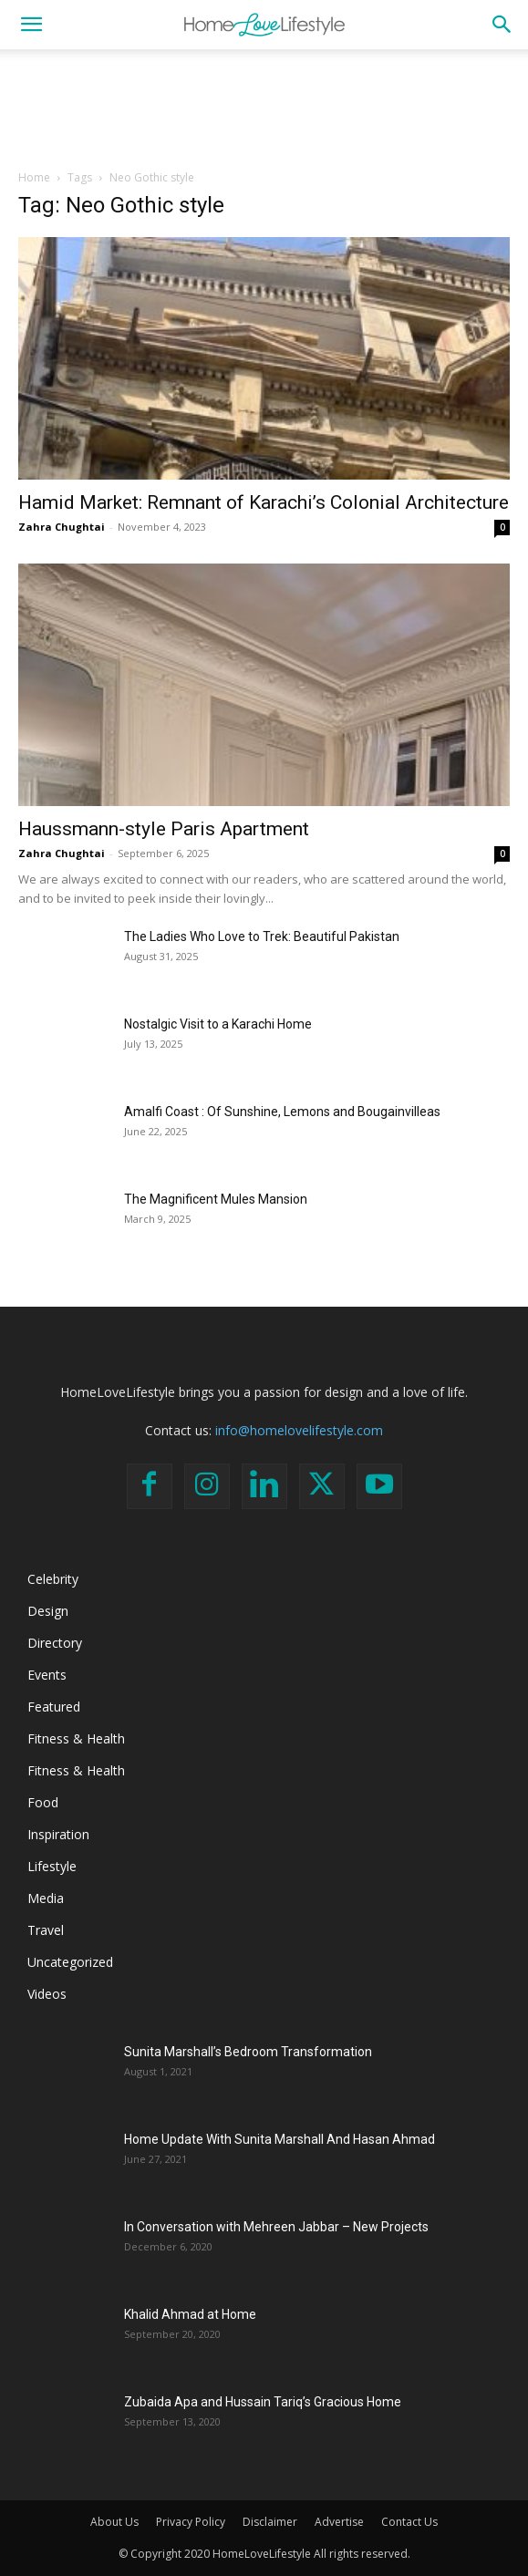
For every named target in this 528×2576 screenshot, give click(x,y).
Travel (45, 1930)
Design (47, 1610)
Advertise (339, 2521)
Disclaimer (270, 2521)
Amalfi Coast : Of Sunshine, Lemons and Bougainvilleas (282, 1111)
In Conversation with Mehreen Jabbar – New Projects (276, 2226)
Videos (47, 1993)
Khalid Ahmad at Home (190, 2314)
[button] (31, 24)
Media (45, 1898)
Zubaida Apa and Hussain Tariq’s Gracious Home (262, 2402)
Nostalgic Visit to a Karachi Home (218, 1024)
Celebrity (52, 1579)
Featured (53, 1706)
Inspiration (58, 1834)
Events (47, 1674)
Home (34, 177)
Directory (54, 1642)
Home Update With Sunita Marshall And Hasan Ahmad (279, 2139)
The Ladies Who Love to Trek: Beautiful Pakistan (261, 936)
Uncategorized (70, 1962)
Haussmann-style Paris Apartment (163, 829)
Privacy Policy (190, 2521)
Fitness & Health (76, 1738)
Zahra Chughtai (61, 526)
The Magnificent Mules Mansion (215, 1199)
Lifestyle (52, 1866)
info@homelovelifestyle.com (299, 1430)
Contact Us (409, 2521)
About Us (114, 2521)
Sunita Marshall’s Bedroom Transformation (248, 2051)
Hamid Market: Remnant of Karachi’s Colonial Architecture (263, 502)
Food (42, 1802)
